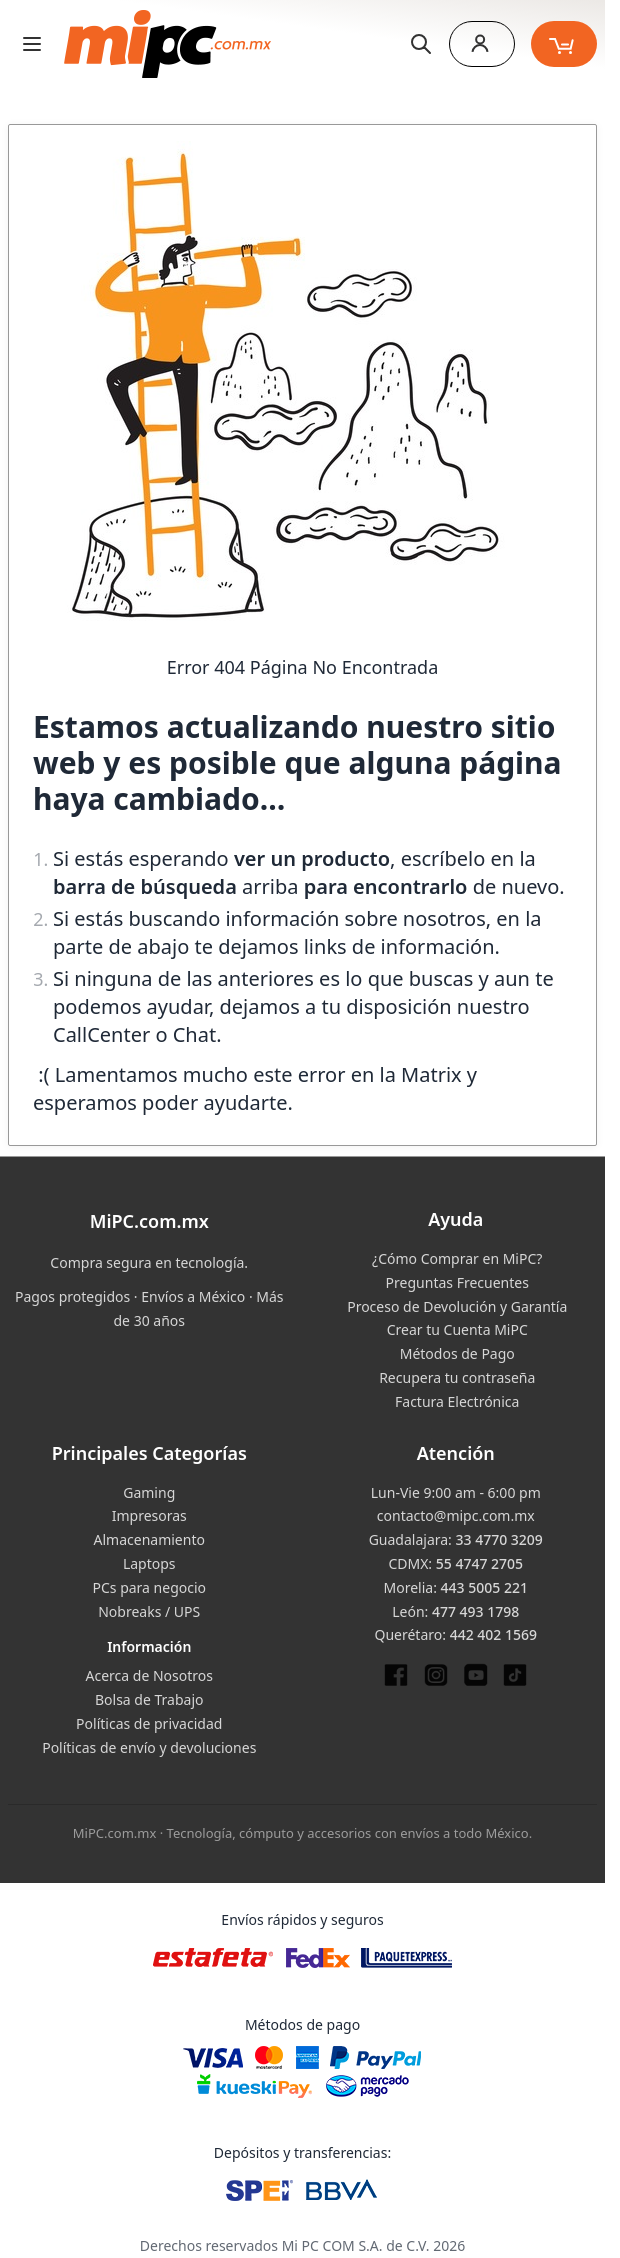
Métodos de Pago (457, 1353)
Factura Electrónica (457, 1401)
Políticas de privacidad (149, 1723)
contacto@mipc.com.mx (456, 1515)
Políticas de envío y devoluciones (149, 1747)
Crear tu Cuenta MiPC (457, 1329)
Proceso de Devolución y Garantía (457, 1306)
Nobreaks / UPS (149, 1611)
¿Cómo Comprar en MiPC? (457, 1258)
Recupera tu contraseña (457, 1377)
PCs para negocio (149, 1587)
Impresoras (149, 1515)
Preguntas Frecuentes (457, 1282)
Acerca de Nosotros (149, 1675)
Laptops (149, 1563)
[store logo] (167, 44)
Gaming (149, 1492)
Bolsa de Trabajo (149, 1699)
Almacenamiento (149, 1539)
